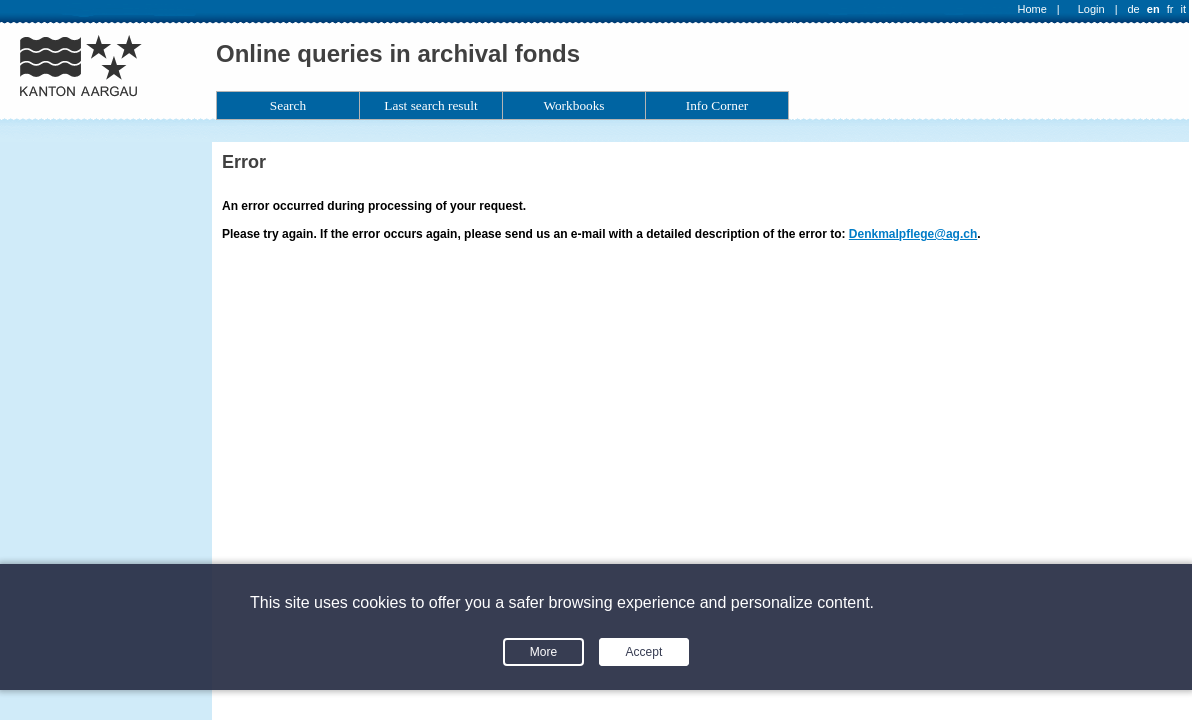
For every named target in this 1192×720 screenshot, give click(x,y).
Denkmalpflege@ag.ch (913, 234)
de (1133, 9)
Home (1032, 9)
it (1184, 9)
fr (1170, 9)
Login (1091, 9)
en (1153, 9)
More (543, 652)
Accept (644, 652)
